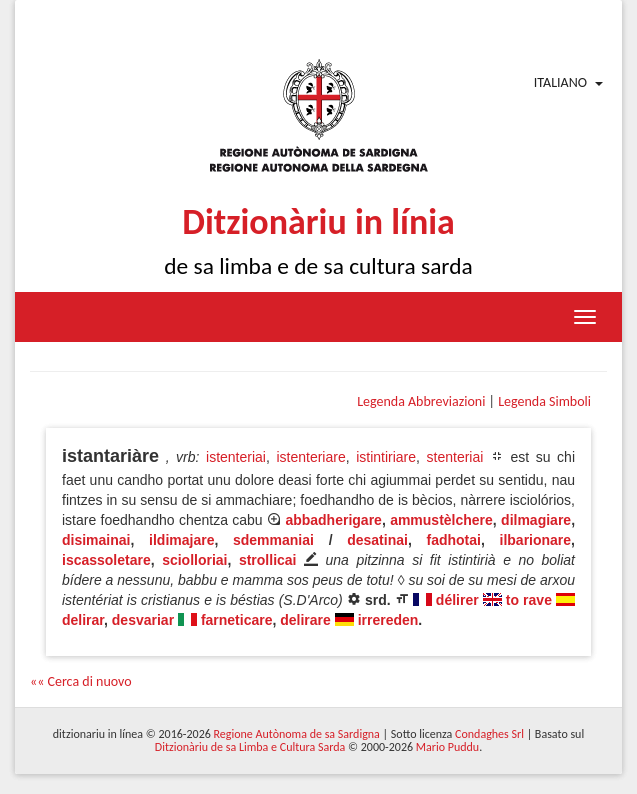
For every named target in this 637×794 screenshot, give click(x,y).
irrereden (388, 620)
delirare (305, 620)
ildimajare (181, 540)
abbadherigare (333, 520)
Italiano (560, 82)
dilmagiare (536, 520)
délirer (457, 600)
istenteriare (310, 457)
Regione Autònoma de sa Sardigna (297, 734)
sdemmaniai (273, 540)
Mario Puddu (447, 747)
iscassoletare (106, 560)
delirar (83, 620)
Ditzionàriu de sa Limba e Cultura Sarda (250, 747)
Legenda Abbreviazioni (421, 401)
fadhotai (453, 540)
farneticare (237, 620)
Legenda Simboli (544, 401)
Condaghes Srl (489, 734)
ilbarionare (536, 540)
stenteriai (455, 457)
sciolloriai (194, 560)
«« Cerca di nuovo (81, 681)
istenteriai (236, 457)
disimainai (96, 540)
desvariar (143, 620)
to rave (529, 600)
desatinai (377, 540)
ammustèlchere (441, 520)
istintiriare (386, 457)
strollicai (268, 560)
